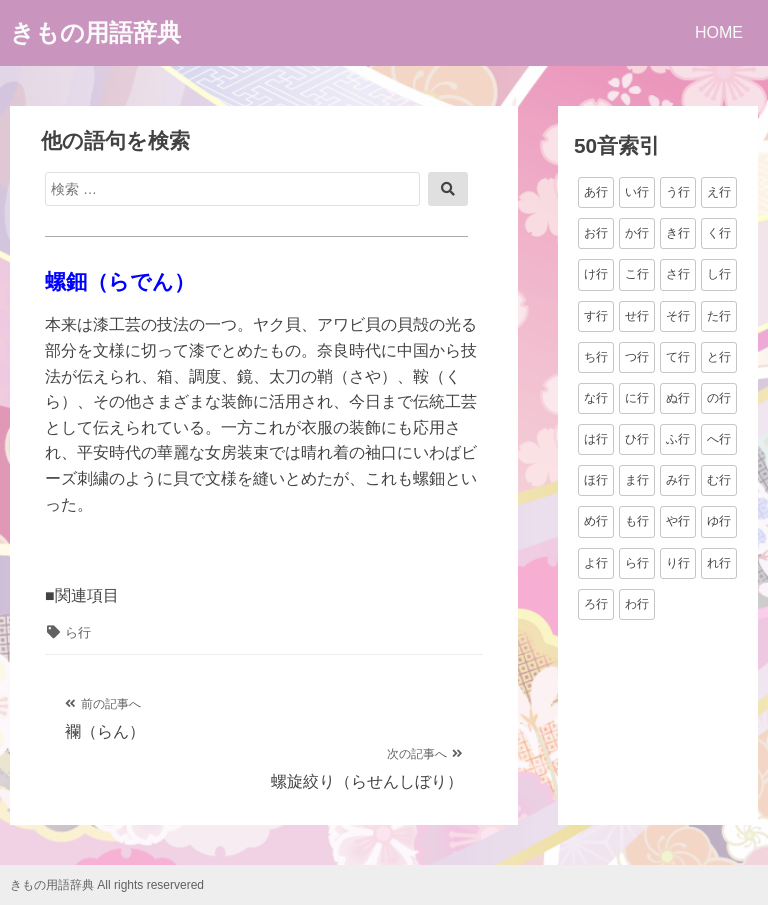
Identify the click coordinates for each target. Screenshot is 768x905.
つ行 (637, 357)
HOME (719, 32)
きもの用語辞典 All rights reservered (107, 885)
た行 (719, 316)
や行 (678, 521)
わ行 (637, 604)
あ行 (596, 192)
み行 (678, 480)
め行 (596, 521)
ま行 (637, 480)
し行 (719, 274)
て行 (678, 357)
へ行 (719, 439)
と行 (719, 357)
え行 (719, 192)
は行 (596, 439)
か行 (637, 233)
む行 (719, 480)
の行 (719, 398)
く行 (719, 233)
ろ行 (596, 604)
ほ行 (596, 480)
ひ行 (637, 439)
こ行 (637, 274)
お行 (596, 233)
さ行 (678, 274)
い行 (637, 192)
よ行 (596, 563)
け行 (596, 274)
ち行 (596, 357)
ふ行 (678, 439)
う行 (678, 192)
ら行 (78, 632)
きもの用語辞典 (95, 32)
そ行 (678, 316)
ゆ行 (719, 521)
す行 (596, 316)
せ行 (637, 316)
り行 (678, 563)
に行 (637, 398)
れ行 (719, 563)
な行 (596, 398)
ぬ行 (678, 398)
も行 (637, 521)
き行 (678, 233)
